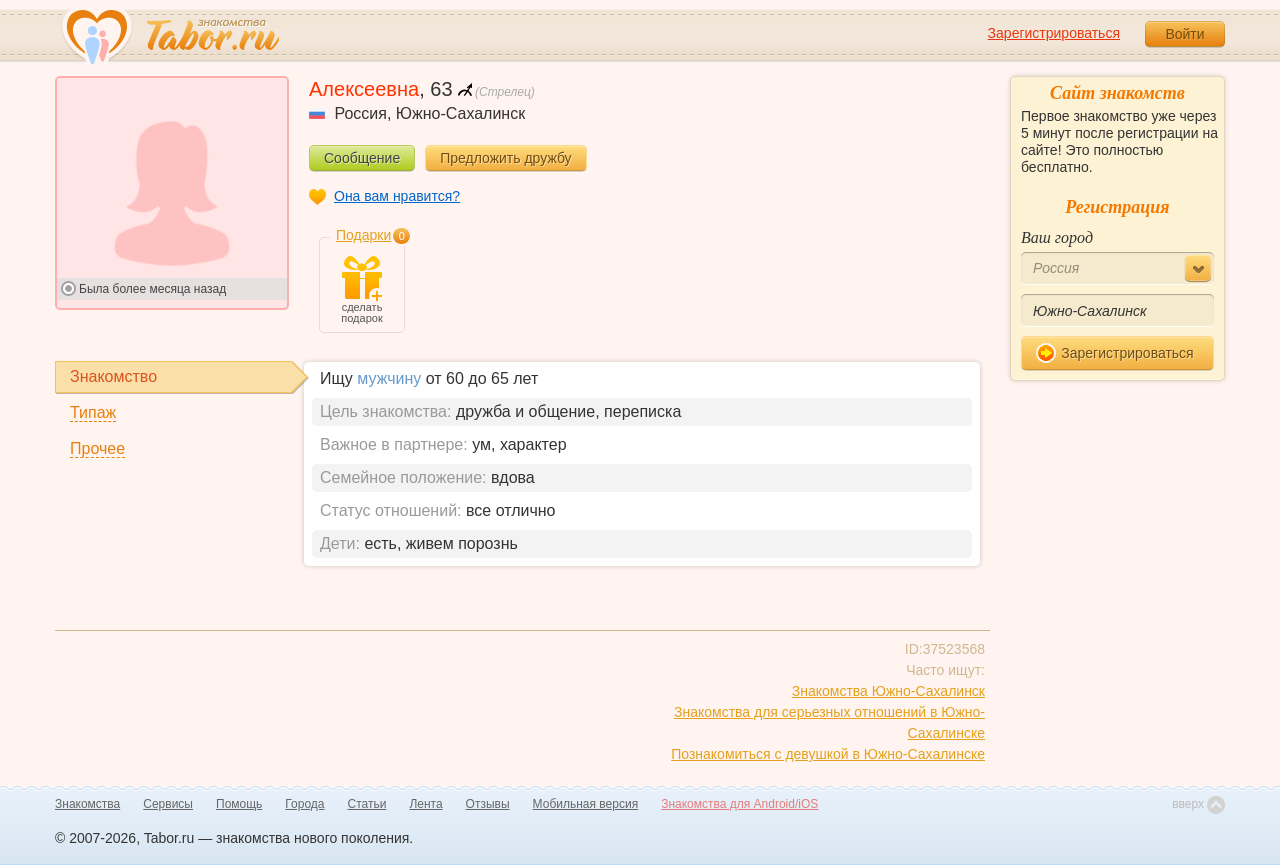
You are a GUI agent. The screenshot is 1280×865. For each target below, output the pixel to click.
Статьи (367, 804)
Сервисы (168, 804)
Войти (1184, 34)
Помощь (239, 804)
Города (304, 804)
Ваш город (1057, 237)
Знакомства (87, 804)
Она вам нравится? (397, 196)
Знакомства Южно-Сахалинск (888, 691)
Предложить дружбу (505, 158)
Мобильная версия (586, 804)
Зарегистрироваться (1054, 33)
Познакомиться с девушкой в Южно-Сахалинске (828, 754)
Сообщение (362, 158)
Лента (425, 804)
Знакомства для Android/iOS (739, 804)
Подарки (363, 235)
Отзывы (488, 804)
